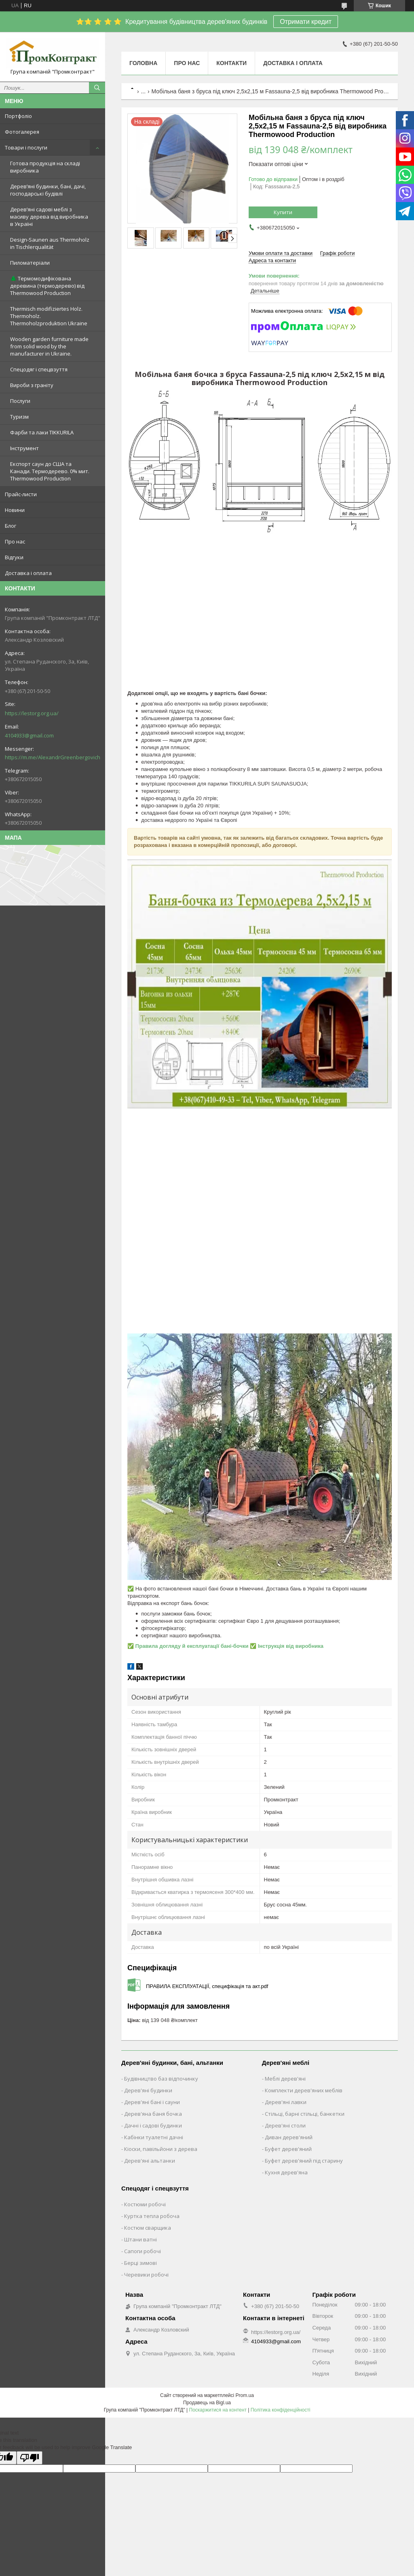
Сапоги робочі (142, 2251)
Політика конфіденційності (280, 2410)
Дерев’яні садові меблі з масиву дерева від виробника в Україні (49, 216)
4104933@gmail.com (29, 735)
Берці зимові (140, 2262)
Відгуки (14, 557)
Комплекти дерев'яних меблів (303, 2090)
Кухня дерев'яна (286, 2172)
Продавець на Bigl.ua (207, 2402)
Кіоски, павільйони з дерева (160, 2149)
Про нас (15, 541)
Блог (10, 525)
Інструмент (24, 448)
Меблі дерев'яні (285, 2078)
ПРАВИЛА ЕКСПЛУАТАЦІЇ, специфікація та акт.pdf (207, 1986)
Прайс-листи (21, 494)
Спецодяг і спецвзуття (39, 369)
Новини (15, 510)
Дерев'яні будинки (148, 2090)
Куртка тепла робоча (152, 2216)
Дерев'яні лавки (285, 2102)
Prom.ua (245, 2395)
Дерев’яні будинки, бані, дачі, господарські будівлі (48, 190)
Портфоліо (18, 116)
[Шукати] (97, 88)
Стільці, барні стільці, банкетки (304, 2113)
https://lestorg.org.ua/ (32, 713)
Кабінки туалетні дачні (153, 2137)
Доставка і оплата (28, 573)
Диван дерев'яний (289, 2137)
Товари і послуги (26, 147)
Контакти (231, 63)
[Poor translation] (29, 2457)
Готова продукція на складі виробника (45, 167)
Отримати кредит (306, 21)
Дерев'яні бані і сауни (152, 2102)
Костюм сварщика (147, 2227)
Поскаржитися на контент (218, 2410)
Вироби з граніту (31, 385)
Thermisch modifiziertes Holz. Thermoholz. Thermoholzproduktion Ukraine (48, 316)
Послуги (20, 400)
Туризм (19, 416)
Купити (283, 212)
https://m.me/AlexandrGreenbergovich (52, 757)
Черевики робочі (146, 2274)
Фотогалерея (22, 131)
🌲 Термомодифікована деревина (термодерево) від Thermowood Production (47, 286)
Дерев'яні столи (285, 2125)
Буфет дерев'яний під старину (304, 2160)
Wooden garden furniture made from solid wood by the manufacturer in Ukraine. (49, 346)
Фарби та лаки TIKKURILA (42, 432)
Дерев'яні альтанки (149, 2160)
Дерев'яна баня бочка (153, 2113)
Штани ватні (140, 2239)
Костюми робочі (145, 2204)
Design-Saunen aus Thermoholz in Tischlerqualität (49, 243)
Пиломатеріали (30, 262)
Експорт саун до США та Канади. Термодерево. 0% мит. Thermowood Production (49, 471)
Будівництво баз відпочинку (161, 2078)
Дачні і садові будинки (153, 2125)
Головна (143, 63)
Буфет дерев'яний (288, 2149)
